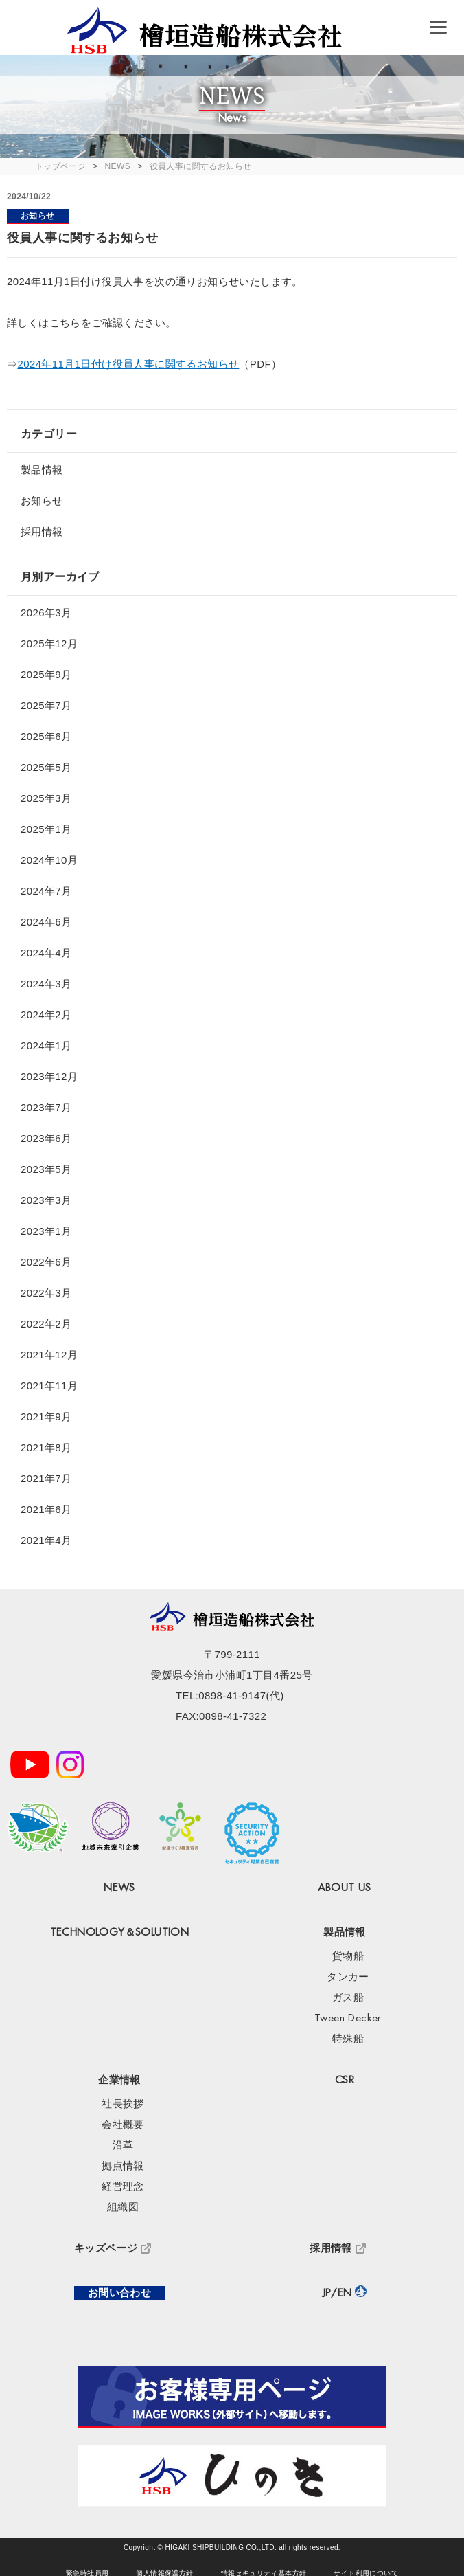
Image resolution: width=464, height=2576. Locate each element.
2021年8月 (46, 1447)
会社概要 (123, 2125)
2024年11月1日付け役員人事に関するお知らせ (128, 364)
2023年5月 (46, 1169)
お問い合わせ (119, 2293)
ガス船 (348, 1998)
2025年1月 (46, 829)
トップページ (60, 166)
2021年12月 (49, 1354)
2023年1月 (46, 1231)
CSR (344, 2080)
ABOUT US (344, 1888)
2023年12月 (49, 1076)
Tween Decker (348, 2018)
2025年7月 (46, 705)
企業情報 (119, 2080)
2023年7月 (46, 1107)
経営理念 (123, 2187)
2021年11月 (49, 1385)
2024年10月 (49, 860)
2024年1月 (46, 1045)
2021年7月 (46, 1478)
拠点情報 (123, 2166)
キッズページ (105, 2248)
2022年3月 (46, 1293)
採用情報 (42, 531)
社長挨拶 (123, 2104)
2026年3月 (46, 612)
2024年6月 (46, 922)
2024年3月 (46, 983)
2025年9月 (46, 674)
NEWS (118, 166)
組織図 (123, 2207)
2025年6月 (46, 736)
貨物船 (348, 1956)
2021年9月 (46, 1416)
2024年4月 (46, 953)
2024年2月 (46, 1014)
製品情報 (42, 469)
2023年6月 (46, 1138)
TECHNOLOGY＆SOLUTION (119, 1932)
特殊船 (348, 2039)
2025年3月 (46, 798)
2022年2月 (46, 1324)
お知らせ (38, 216)
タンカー (348, 1977)
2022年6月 (46, 1262)
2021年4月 (46, 1540)
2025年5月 (46, 767)
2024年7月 (46, 891)
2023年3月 (46, 1200)
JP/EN (337, 2293)
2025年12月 (49, 643)
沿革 (123, 2145)
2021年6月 (46, 1509)
